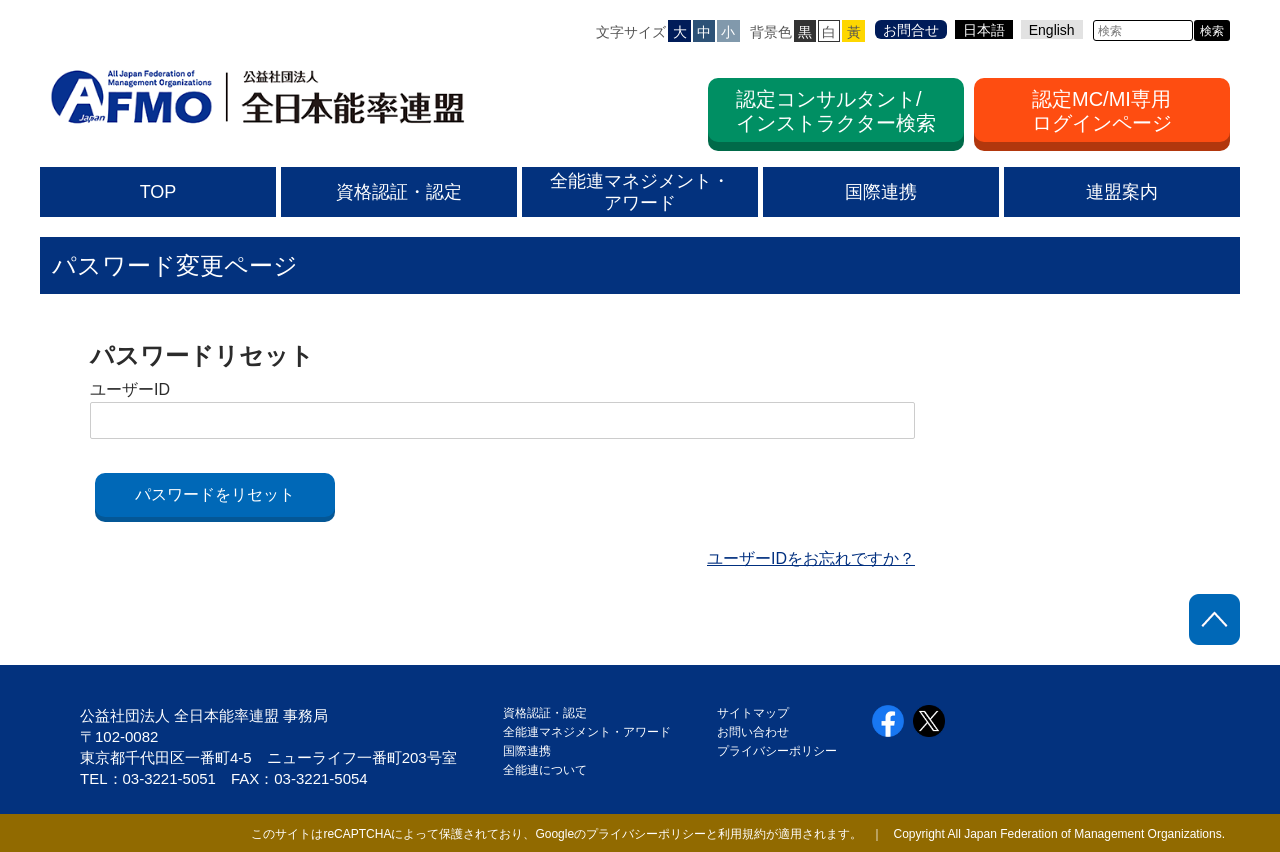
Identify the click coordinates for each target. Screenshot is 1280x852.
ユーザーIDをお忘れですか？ (811, 558)
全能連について (545, 770)
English (1052, 30)
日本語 (984, 30)
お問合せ (911, 30)
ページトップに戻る (1214, 619)
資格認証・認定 (545, 713)
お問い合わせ (753, 732)
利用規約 (742, 834)
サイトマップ (753, 713)
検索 (1212, 31)
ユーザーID (130, 389)
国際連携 (533, 751)
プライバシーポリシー (777, 751)
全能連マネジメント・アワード (587, 732)
